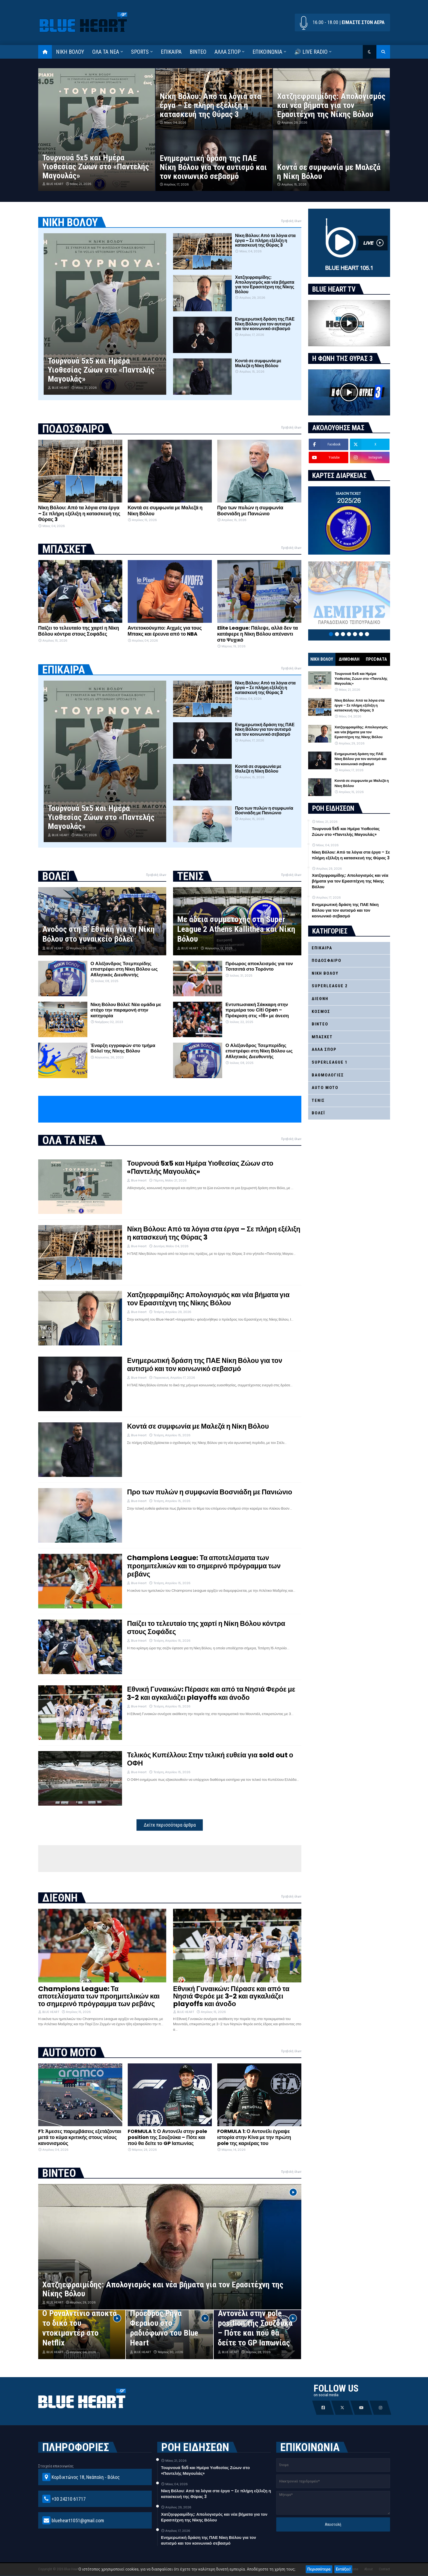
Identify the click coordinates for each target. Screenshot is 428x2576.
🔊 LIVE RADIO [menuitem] (311, 52)
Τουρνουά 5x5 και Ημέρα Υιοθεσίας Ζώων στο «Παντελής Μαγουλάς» (95, 166)
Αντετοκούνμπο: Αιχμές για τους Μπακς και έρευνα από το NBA (165, 631)
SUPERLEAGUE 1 (330, 1062)
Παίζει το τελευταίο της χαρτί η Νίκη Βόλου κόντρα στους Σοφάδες (78, 631)
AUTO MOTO (325, 1087)
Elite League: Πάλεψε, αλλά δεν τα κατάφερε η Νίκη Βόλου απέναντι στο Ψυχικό (257, 634)
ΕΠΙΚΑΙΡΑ (322, 948)
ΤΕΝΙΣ (318, 1100)
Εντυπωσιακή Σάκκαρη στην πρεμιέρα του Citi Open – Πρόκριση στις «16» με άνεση (257, 1010)
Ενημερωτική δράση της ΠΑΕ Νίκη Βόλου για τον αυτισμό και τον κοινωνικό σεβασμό (213, 167)
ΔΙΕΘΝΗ (320, 998)
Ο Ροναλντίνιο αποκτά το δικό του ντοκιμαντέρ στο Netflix (79, 2327)
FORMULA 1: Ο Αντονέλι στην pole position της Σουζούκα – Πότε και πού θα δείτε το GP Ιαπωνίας (167, 2137)
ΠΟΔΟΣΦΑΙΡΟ (326, 960)
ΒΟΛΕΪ (318, 1113)
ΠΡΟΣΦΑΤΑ (376, 659)
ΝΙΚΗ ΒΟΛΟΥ (321, 659)
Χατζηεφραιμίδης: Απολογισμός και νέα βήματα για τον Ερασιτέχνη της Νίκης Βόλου (331, 105)
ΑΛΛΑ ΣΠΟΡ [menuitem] (227, 52)
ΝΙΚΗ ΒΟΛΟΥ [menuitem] (70, 52)
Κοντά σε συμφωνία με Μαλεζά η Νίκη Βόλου (329, 172)
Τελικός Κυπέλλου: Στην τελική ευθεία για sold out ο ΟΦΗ (210, 1759)
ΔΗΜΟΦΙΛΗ (349, 659)
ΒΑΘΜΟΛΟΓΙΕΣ (328, 1075)
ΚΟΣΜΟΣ (321, 1011)
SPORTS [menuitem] (140, 52)
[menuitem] (45, 52)
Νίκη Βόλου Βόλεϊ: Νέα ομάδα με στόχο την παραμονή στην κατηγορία (126, 1010)
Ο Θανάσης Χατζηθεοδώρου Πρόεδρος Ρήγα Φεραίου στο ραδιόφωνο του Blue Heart (164, 2318)
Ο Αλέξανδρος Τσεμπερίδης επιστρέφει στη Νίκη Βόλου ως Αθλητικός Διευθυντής (124, 969)
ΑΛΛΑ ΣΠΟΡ (324, 1049)
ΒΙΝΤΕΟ (320, 1024)
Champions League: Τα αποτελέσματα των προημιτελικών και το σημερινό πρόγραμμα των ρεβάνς (204, 1566)
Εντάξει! (343, 2569)
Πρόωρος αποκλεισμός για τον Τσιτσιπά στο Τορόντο (259, 966)
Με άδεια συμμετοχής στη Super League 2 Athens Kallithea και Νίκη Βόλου (236, 929)
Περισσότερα (319, 2569)
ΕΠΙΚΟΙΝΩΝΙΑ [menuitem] (267, 52)
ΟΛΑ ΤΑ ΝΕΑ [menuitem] (105, 52)
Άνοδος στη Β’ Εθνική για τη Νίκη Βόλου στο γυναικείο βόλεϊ (98, 934)
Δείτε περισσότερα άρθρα (170, 1825)
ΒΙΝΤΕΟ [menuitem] (198, 52)
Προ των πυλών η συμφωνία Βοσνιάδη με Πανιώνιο (250, 510)
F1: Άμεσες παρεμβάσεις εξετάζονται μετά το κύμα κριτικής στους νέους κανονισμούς (79, 2137)
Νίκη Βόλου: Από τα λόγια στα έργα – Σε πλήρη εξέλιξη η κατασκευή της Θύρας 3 (210, 105)
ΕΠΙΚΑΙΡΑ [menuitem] (171, 52)
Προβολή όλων (291, 221)
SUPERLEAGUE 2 (330, 985)
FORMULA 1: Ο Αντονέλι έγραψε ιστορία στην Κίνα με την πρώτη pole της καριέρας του (254, 2137)
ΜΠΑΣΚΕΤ (322, 1036)
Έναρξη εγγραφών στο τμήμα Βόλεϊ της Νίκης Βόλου (123, 1048)
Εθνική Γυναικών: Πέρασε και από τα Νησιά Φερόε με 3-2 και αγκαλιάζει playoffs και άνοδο (211, 1693)
